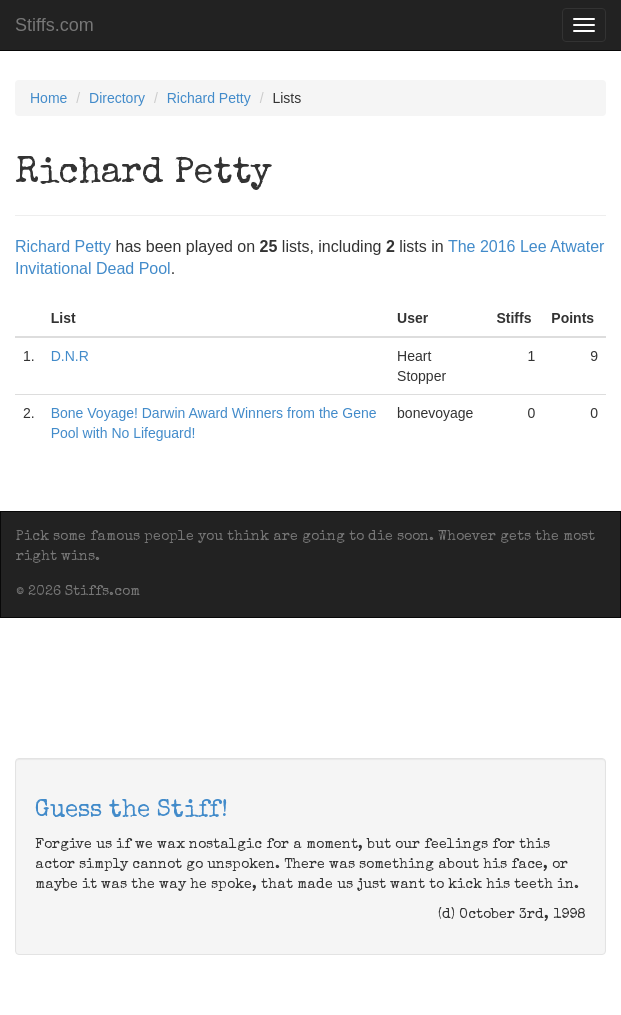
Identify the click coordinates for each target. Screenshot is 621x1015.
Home (48, 98)
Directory (117, 98)
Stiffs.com (54, 25)
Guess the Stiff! (131, 811)
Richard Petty (209, 98)
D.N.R (70, 356)
